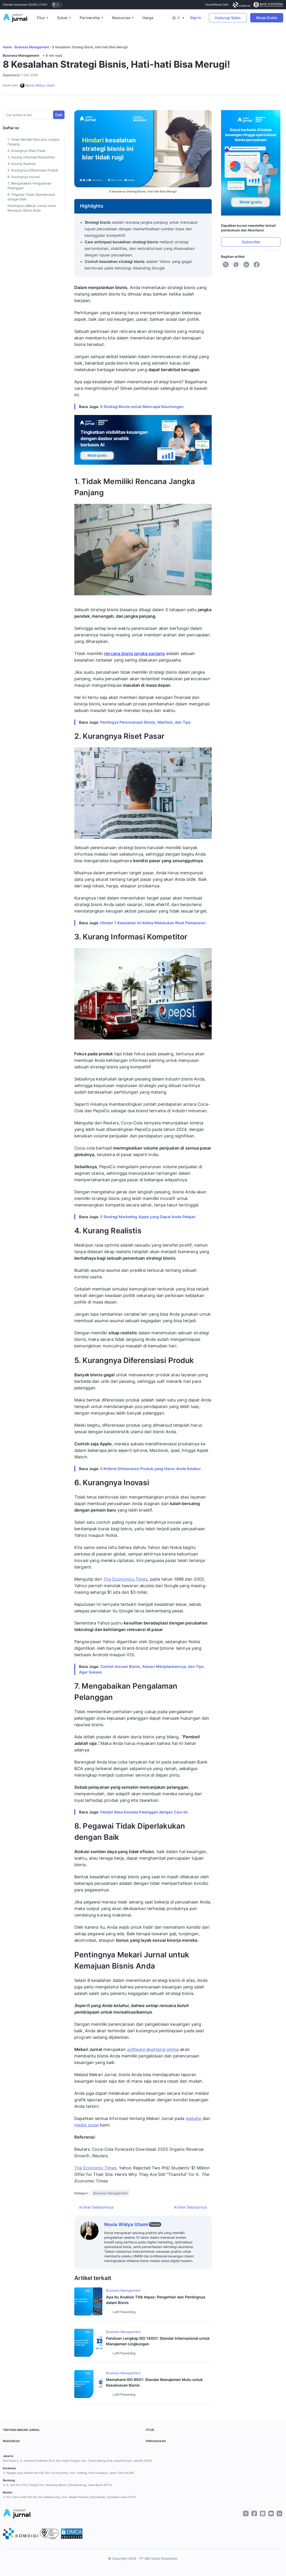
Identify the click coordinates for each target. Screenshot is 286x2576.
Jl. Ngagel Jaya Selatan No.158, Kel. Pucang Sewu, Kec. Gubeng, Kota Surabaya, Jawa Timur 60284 (68, 2473)
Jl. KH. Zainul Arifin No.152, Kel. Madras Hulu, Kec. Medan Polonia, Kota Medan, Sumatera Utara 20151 (69, 2497)
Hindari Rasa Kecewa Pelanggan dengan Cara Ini (144, 1812)
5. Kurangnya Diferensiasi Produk (32, 170)
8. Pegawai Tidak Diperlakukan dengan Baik (31, 196)
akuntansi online (153, 2049)
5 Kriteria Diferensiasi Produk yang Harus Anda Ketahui (150, 1468)
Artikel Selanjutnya (190, 2207)
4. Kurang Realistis (21, 164)
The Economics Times (125, 1579)
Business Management (32, 47)
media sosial (86, 2125)
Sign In (195, 18)
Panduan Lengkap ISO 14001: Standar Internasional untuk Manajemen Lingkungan (158, 2341)
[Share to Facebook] (256, 264)
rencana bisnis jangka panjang (134, 653)
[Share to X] (225, 264)
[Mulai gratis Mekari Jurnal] (143, 442)
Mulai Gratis (266, 17)
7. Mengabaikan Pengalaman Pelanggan (29, 185)
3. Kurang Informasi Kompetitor (31, 157)
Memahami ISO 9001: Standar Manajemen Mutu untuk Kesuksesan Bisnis (154, 2382)
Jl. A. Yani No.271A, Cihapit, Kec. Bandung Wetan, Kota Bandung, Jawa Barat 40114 (57, 2485)
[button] (178, 17)
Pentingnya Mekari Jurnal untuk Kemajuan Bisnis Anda (31, 208)
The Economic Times (95, 2167)
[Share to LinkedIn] (246, 264)
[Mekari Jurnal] (15, 17)
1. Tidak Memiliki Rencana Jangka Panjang (33, 141)
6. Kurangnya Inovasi (23, 177)
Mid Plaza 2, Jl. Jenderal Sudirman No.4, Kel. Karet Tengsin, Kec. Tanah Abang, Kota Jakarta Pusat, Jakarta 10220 (77, 2460)
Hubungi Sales (228, 17)
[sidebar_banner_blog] (250, 162)
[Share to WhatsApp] (236, 264)
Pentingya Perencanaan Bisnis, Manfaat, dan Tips (145, 722)
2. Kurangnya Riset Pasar (26, 151)
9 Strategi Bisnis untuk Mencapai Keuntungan (142, 406)
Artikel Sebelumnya (96, 2207)
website (193, 2118)
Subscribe (251, 242)
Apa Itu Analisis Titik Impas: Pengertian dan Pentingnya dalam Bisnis (155, 2300)
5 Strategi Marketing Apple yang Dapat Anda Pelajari (148, 1216)
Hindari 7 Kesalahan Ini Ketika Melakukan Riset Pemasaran (153, 922)
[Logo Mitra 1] (56, 4)
